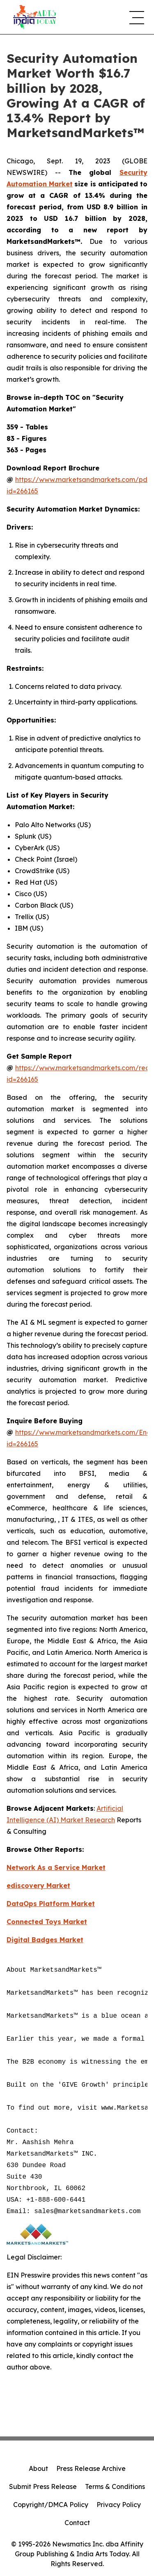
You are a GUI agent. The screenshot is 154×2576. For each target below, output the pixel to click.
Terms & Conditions (115, 2486)
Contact (77, 2523)
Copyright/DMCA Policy (50, 2504)
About (38, 2468)
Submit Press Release (43, 2486)
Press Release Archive (91, 2468)
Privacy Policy (119, 2504)
